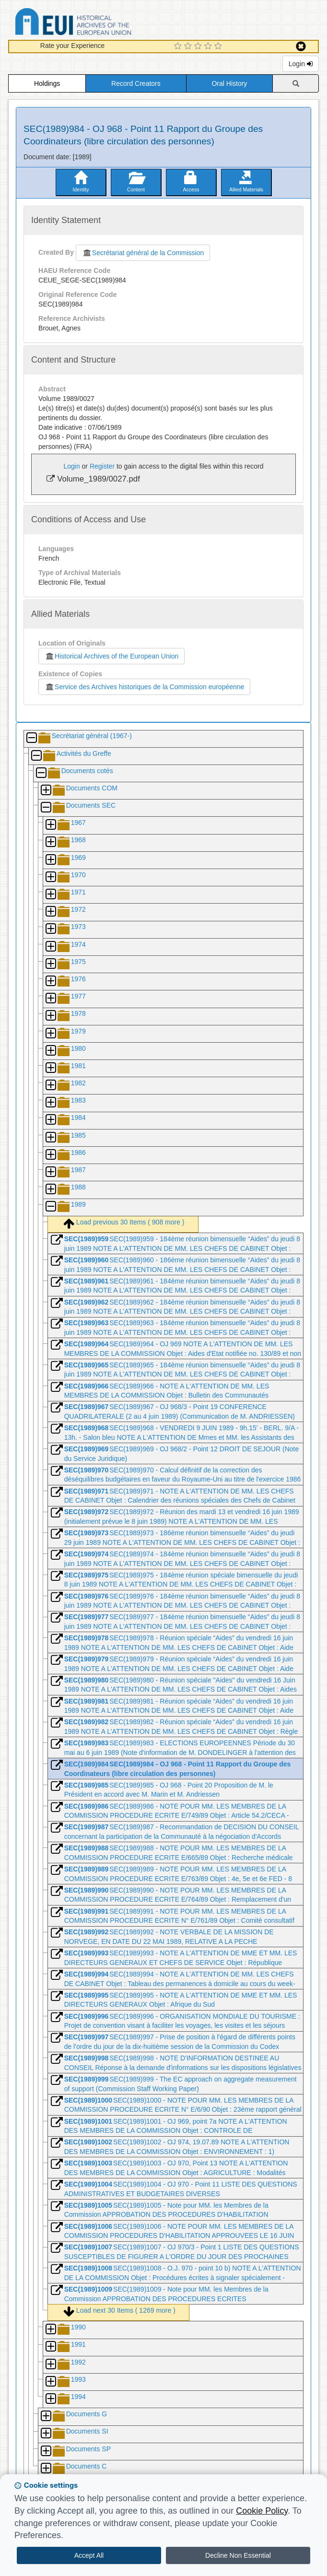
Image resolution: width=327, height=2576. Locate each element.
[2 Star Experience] (189, 46)
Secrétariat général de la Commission (143, 253)
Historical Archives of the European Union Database (100, 23)
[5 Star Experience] (219, 46)
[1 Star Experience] (179, 46)
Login (301, 64)
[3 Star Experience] (199, 46)
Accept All (89, 2555)
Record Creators (136, 83)
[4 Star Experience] (209, 46)
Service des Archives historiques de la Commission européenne (144, 687)
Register (102, 466)
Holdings (47, 83)
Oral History (229, 83)
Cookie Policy (262, 2511)
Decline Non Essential (238, 2555)
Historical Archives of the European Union (111, 656)
